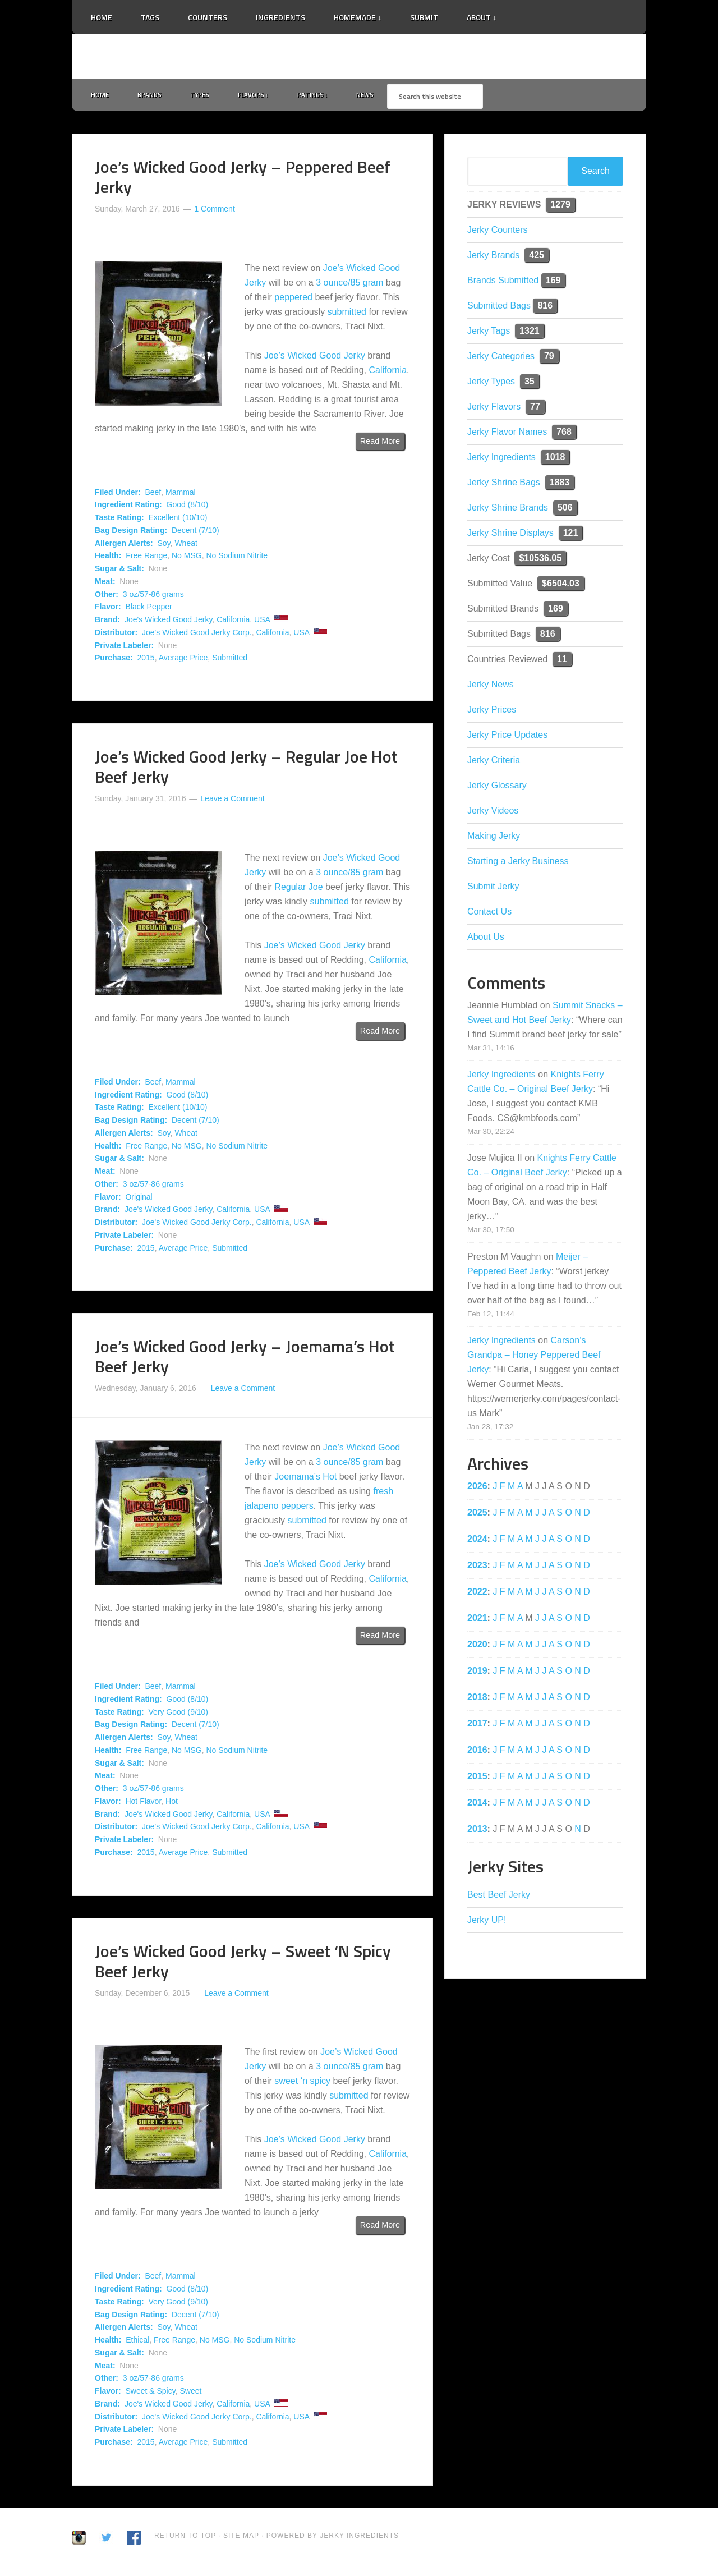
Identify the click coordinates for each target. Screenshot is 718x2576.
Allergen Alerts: (124, 545)
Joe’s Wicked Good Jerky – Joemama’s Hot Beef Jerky (245, 1359)
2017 (477, 1725)
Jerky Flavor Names (507, 434)
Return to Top (185, 2538)
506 (565, 510)
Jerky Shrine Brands (507, 510)
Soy (164, 545)
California (388, 372)
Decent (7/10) (195, 532)
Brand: (107, 621)
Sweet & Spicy (150, 2393)
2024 (477, 1541)
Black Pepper (148, 609)
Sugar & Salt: (119, 570)
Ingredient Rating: (128, 507)
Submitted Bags (499, 308)
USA (262, 621)
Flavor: (108, 609)
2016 (477, 1752)
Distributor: (116, 634)
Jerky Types (491, 383)
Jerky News (490, 686)
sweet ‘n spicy (302, 2083)
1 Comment (214, 210)
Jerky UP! (486, 1922)
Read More (380, 443)
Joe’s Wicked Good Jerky (314, 357)
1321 (529, 333)
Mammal (180, 494)
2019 (477, 1673)
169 (553, 282)
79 (549, 358)
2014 (477, 1805)
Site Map (242, 2538)
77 (535, 409)
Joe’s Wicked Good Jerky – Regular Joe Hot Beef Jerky (246, 769)
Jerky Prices (491, 712)
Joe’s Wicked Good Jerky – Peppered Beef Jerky (242, 179)
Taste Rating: (119, 519)
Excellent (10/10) (177, 519)
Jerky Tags (488, 333)
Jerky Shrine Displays (510, 535)
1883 (560, 484)
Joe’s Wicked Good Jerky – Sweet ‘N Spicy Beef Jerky (243, 1963)
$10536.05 (540, 560)
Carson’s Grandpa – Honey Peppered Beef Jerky (534, 1357)
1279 (560, 207)
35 (529, 383)
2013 (477, 1831)
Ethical (137, 2342)
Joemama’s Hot (305, 1479)
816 (545, 308)
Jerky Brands (493, 257)
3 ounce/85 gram (349, 285)
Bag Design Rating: (131, 532)
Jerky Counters (497, 232)
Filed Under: (118, 494)
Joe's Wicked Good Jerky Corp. (197, 634)
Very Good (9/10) (178, 1714)
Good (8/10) (188, 507)
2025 (477, 1514)
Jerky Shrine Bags (503, 484)
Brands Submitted (502, 282)
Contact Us (489, 914)
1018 (555, 459)
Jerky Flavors (494, 409)
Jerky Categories (501, 358)
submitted (347, 314)
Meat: (105, 583)
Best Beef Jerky (498, 1897)
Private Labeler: (124, 647)
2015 (145, 660)
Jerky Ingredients (359, 56)
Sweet (190, 2393)
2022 (477, 1594)
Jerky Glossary (497, 787)
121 (570, 535)
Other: (106, 596)
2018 (477, 1699)
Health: (108, 558)
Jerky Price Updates (507, 737)
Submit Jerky (493, 888)
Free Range (146, 558)
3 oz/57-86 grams (153, 596)
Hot (171, 1803)
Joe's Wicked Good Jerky (168, 621)
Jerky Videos (492, 813)
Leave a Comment (232, 800)
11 (562, 661)
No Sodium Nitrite (237, 558)
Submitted (229, 660)
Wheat (185, 545)
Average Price (183, 660)
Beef (153, 494)
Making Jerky (493, 838)
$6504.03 (560, 585)
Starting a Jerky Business (518, 863)
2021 (477, 1620)
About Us (485, 939)
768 (564, 434)
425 (536, 257)
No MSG (187, 558)
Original (138, 1199)
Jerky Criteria (493, 762)
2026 (477, 1488)
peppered (293, 299)
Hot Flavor (143, 1803)
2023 (477, 1567)
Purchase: (114, 660)
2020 (477, 1646)
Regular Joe (298, 889)
